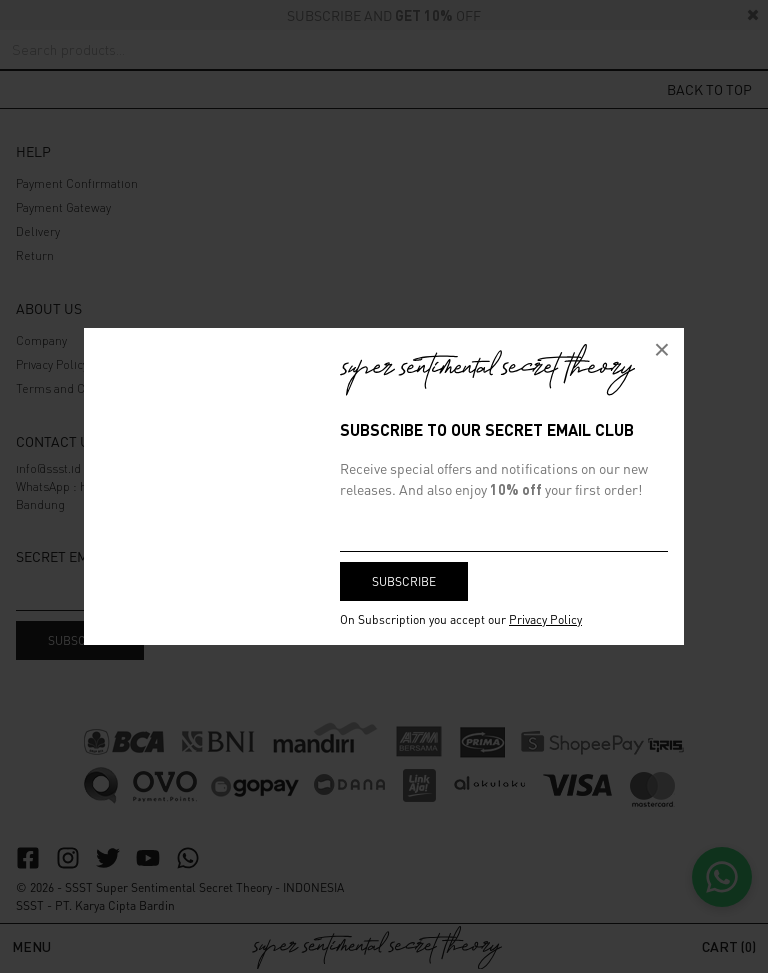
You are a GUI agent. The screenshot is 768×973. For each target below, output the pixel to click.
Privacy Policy (545, 619)
